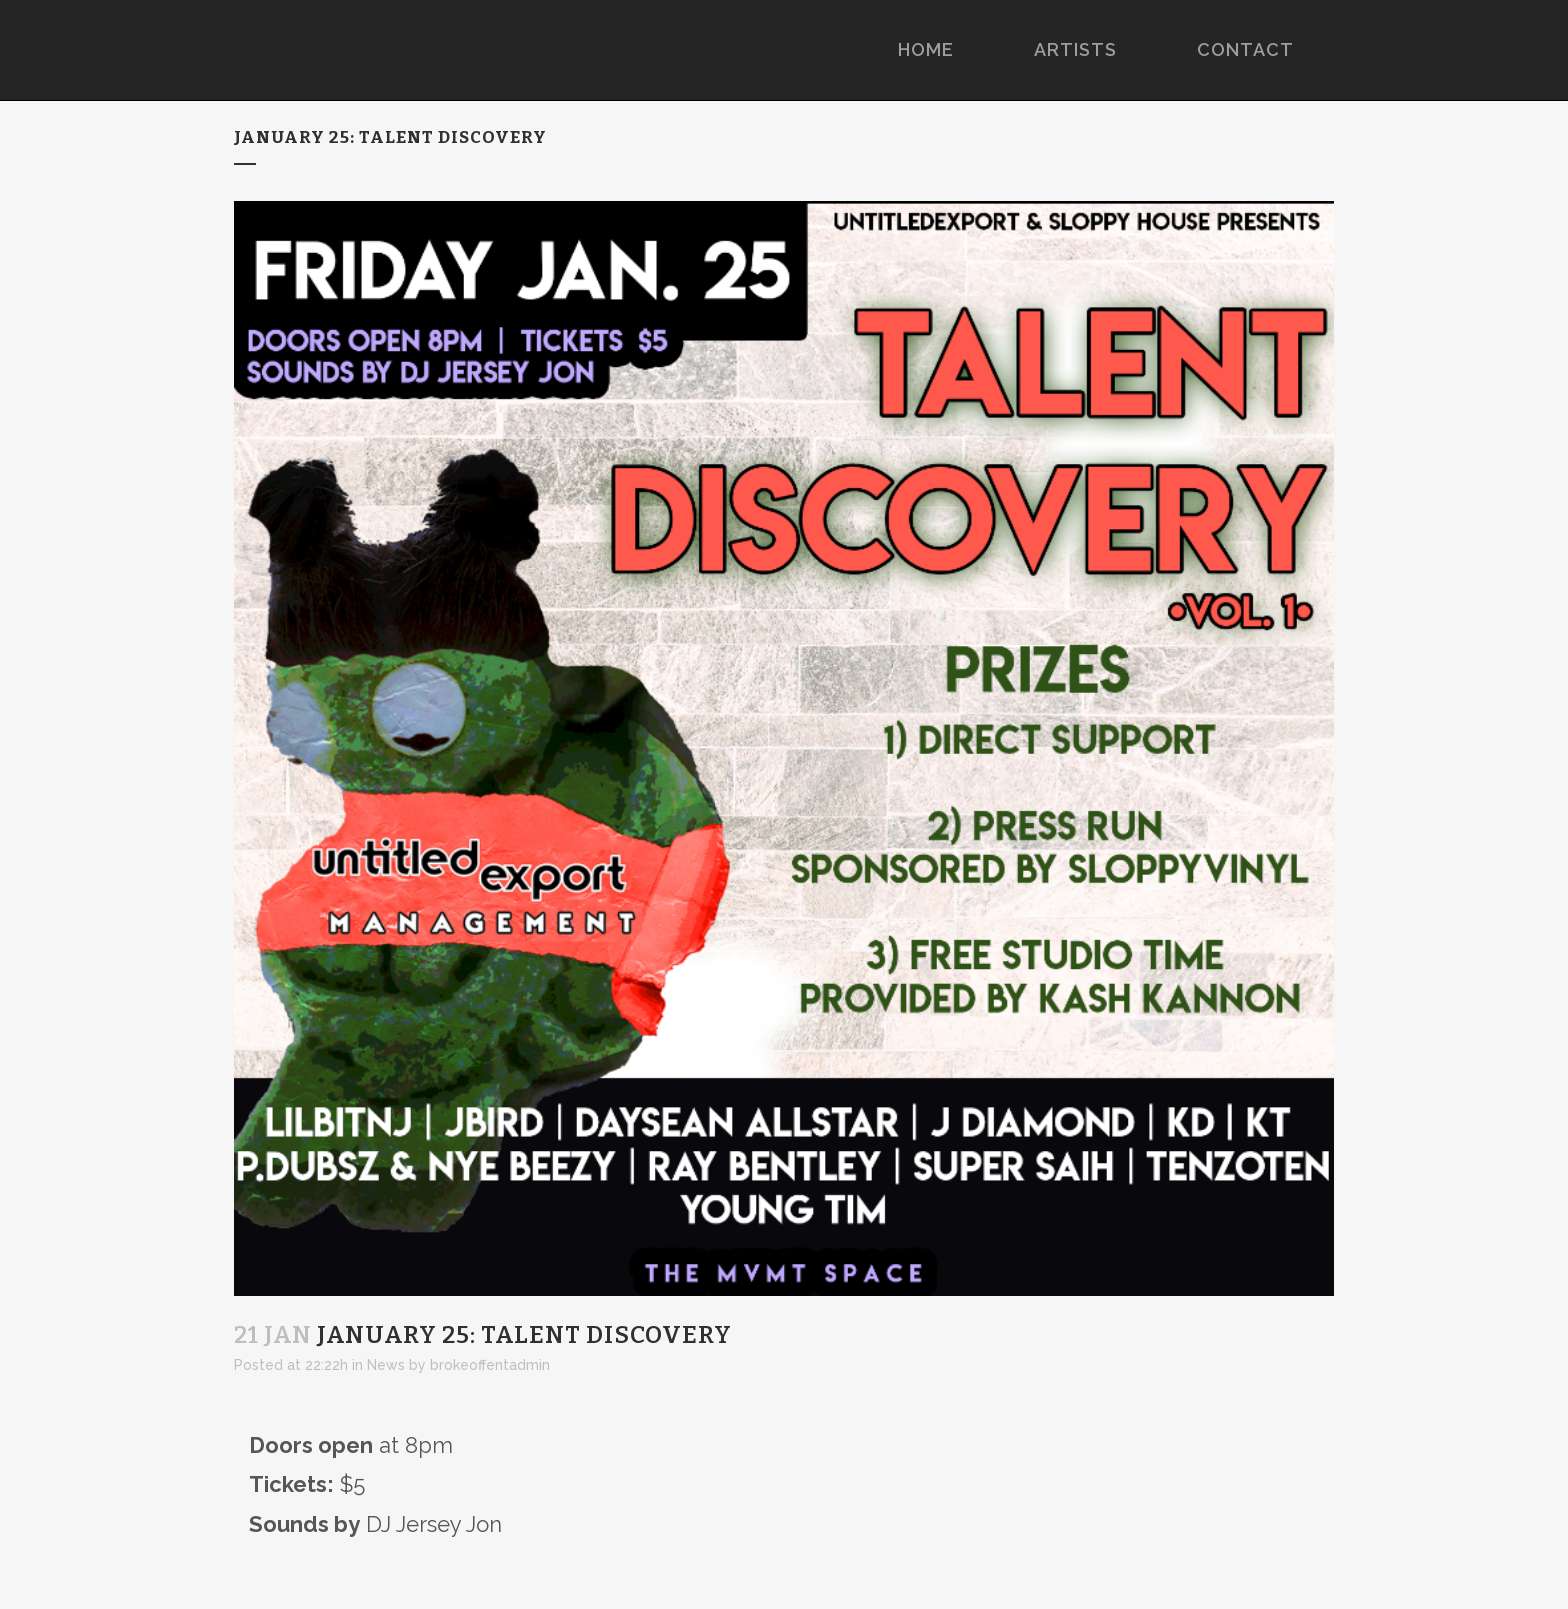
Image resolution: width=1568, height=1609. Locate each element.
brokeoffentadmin (490, 1365)
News (386, 1365)
